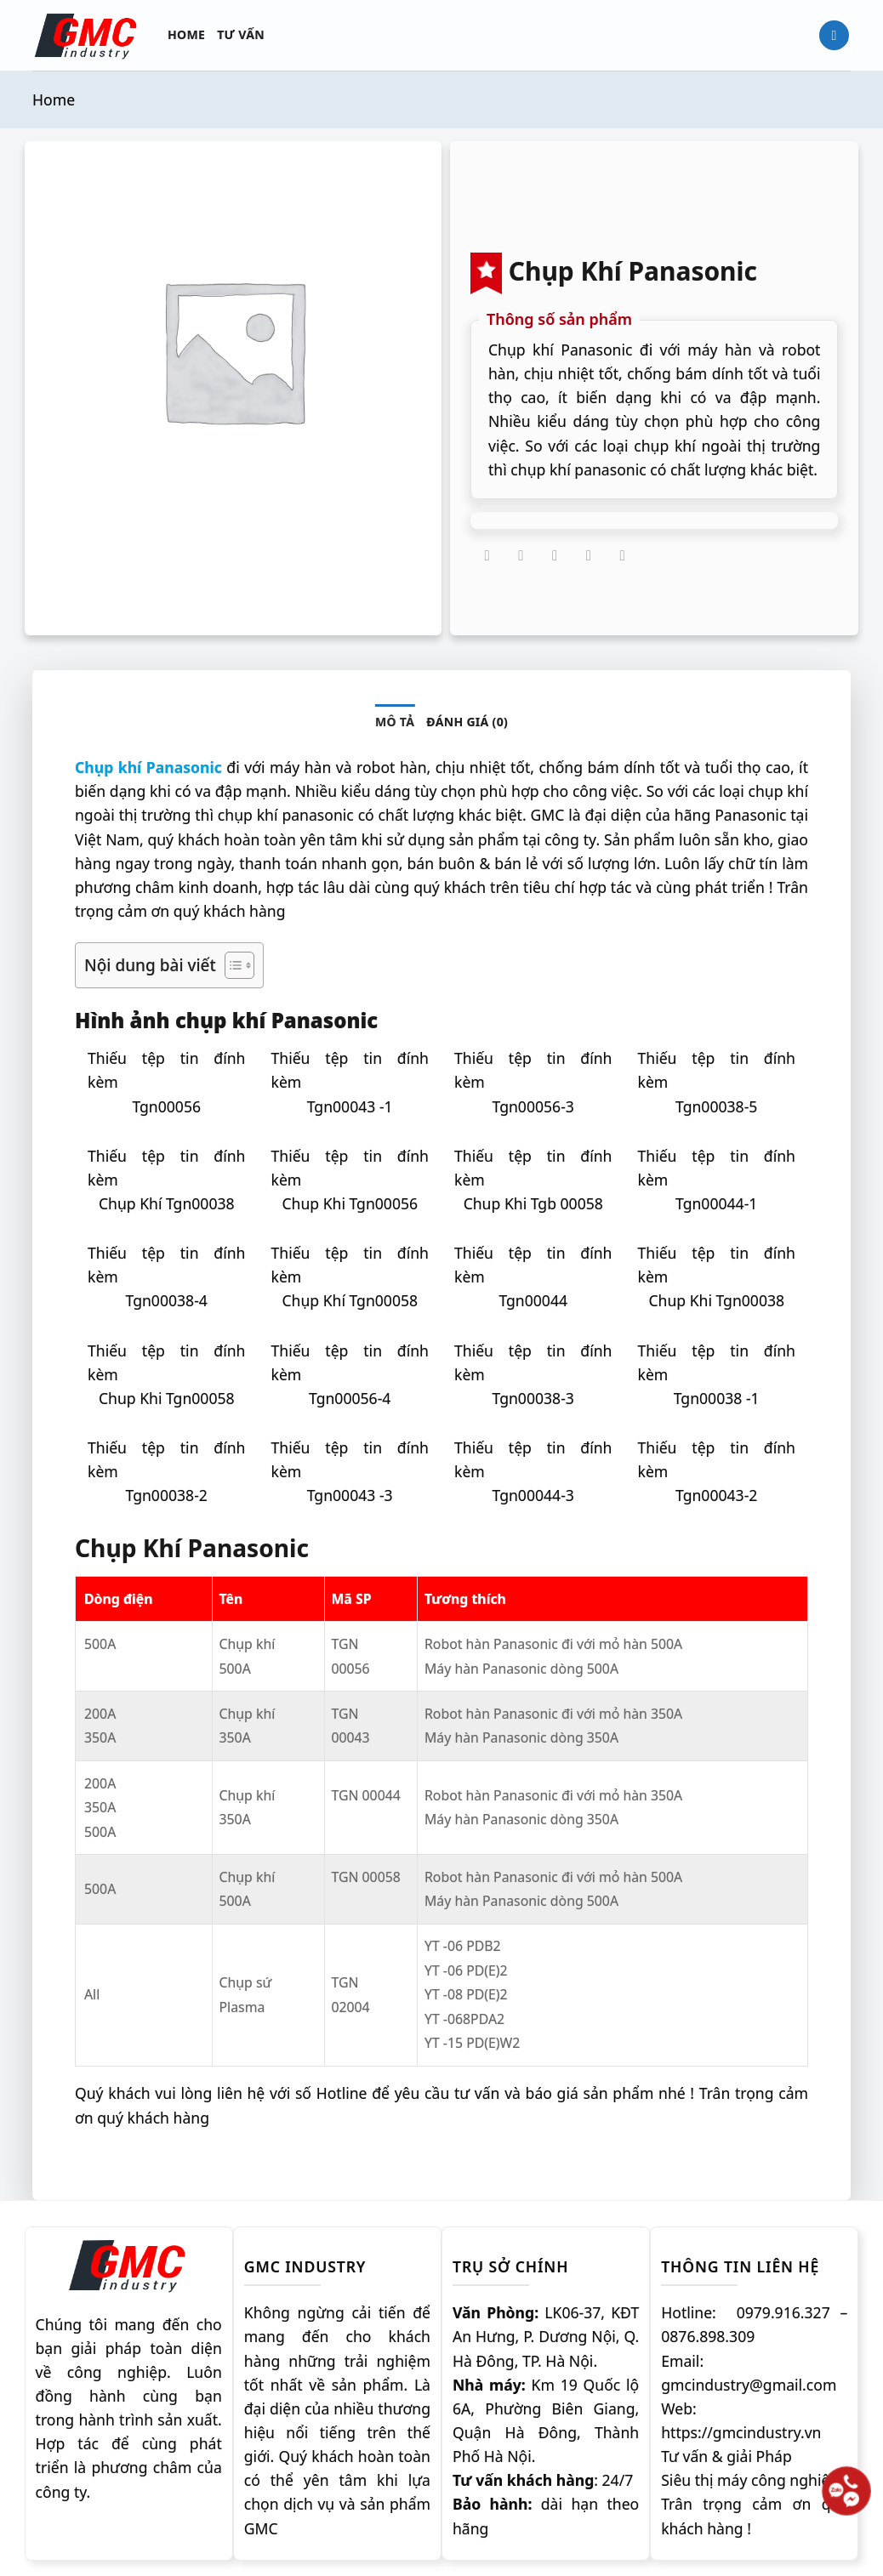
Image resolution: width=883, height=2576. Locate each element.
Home (186, 34)
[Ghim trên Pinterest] (588, 556)
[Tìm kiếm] (834, 35)
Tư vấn (241, 34)
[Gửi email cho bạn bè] (554, 556)
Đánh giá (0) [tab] (467, 722)
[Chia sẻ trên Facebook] (487, 556)
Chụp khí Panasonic (148, 767)
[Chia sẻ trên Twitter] (520, 556)
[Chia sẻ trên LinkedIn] (622, 556)
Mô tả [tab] (394, 722)
